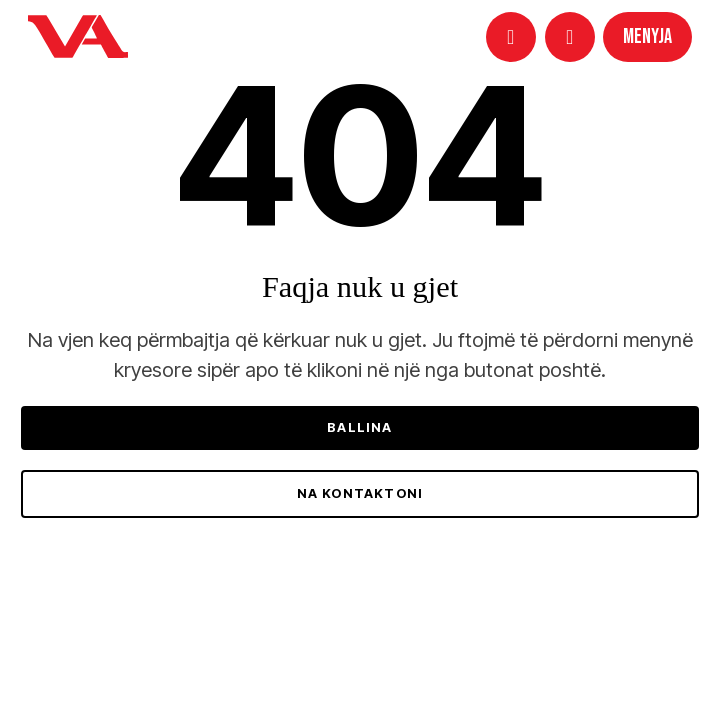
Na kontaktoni (360, 493)
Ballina (359, 427)
